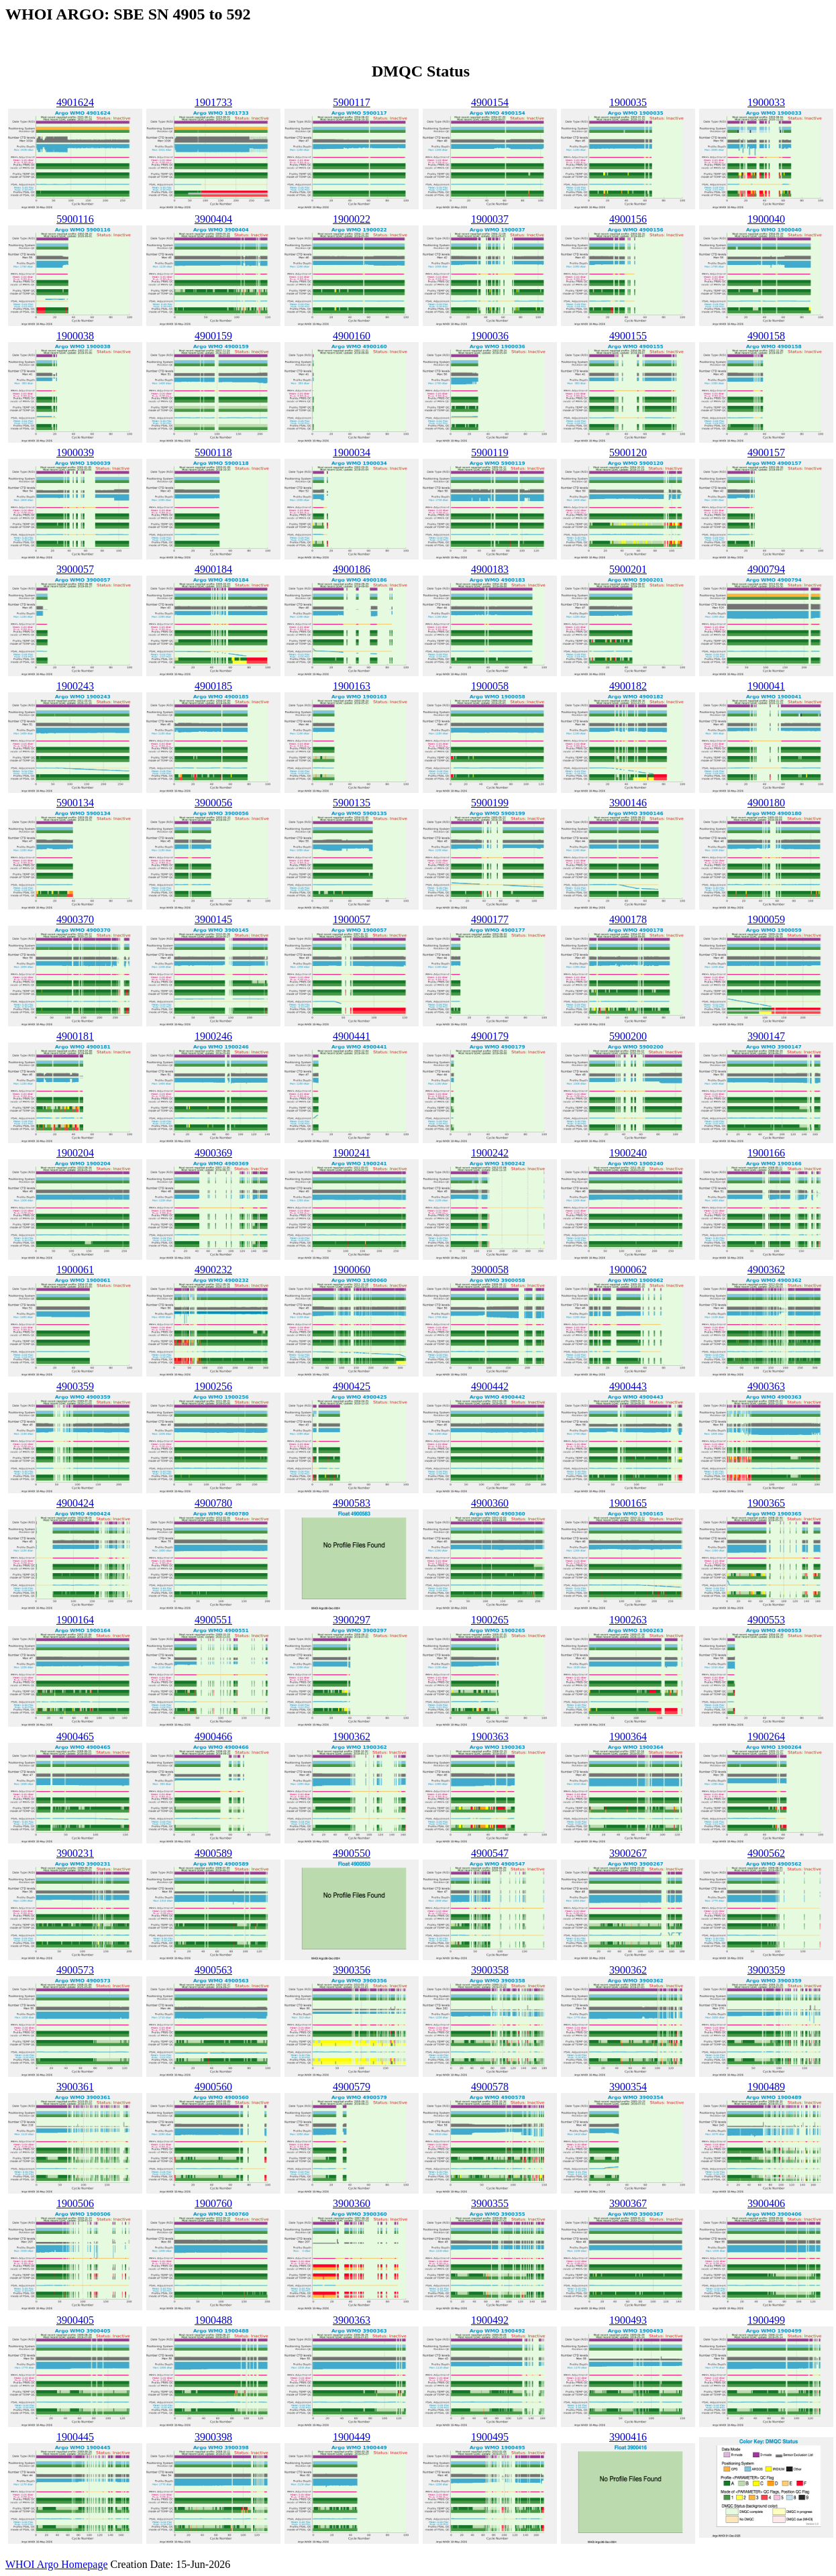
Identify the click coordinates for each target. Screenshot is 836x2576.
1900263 (628, 1619)
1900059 (766, 919)
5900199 (490, 802)
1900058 (490, 686)
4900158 (766, 335)
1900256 (213, 1386)
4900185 (213, 686)
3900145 (213, 919)
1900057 (351, 919)
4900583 (351, 1503)
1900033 (766, 102)
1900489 (766, 2086)
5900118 (213, 452)
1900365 (766, 1503)
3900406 (766, 2203)
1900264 (766, 1736)
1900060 (351, 1269)
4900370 (75, 919)
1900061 (75, 1269)
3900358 (490, 1970)
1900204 (75, 1153)
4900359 (75, 1386)
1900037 (490, 219)
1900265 (490, 1619)
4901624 (75, 102)
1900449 (351, 2437)
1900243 (75, 686)
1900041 (766, 686)
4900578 (490, 2086)
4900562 (766, 1853)
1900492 (490, 2320)
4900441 (351, 1036)
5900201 (628, 569)
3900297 (351, 1619)
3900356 (351, 1970)
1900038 (75, 335)
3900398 (213, 2437)
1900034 (351, 452)
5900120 (628, 452)
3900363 (351, 2320)
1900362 (351, 1736)
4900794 (766, 569)
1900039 (75, 452)
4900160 (351, 335)
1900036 (490, 335)
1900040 (766, 219)
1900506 (75, 2203)
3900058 (490, 1269)
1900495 (490, 2437)
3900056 (213, 802)
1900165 (628, 1503)
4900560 (213, 2086)
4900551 (213, 1619)
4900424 (75, 1503)
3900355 (490, 2203)
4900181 (75, 1036)
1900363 (490, 1736)
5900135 (351, 802)
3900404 (213, 219)
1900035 (628, 102)
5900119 (489, 452)
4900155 (628, 335)
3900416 (628, 2437)
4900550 (351, 1853)
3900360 (351, 2203)
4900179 (490, 1036)
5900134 (75, 802)
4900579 (351, 2086)
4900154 (490, 102)
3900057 (75, 569)
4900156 (628, 219)
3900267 (628, 1853)
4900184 (213, 569)
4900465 (75, 1736)
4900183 (490, 569)
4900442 (490, 1386)
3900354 (628, 2086)
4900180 (766, 802)
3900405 (75, 2320)
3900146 (628, 802)
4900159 (213, 335)
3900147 (766, 1036)
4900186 (351, 569)
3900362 (628, 1970)
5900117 (351, 102)
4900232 (213, 1269)
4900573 (75, 1970)
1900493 (628, 2320)
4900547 (490, 1853)
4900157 (766, 452)
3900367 (628, 2203)
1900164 (75, 1619)
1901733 (213, 102)
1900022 (351, 219)
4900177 (490, 919)
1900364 (628, 1736)
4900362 (766, 1269)
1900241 (351, 1153)
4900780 (213, 1503)
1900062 (628, 1269)
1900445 (75, 2437)
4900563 (213, 1970)
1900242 (490, 1153)
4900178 (628, 919)
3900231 (75, 1853)
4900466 (213, 1736)
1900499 (766, 2320)
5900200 (628, 1036)
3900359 (766, 1970)
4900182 (628, 686)
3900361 (75, 2086)
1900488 (213, 2320)
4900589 (213, 1853)
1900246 (213, 1036)
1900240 (628, 1153)
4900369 (213, 1153)
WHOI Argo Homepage (56, 2564)
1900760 (213, 2203)
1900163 (351, 686)
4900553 (766, 1619)
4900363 (766, 1386)
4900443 (628, 1386)
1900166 (766, 1153)
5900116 (74, 219)
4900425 (351, 1386)
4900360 (490, 1503)
